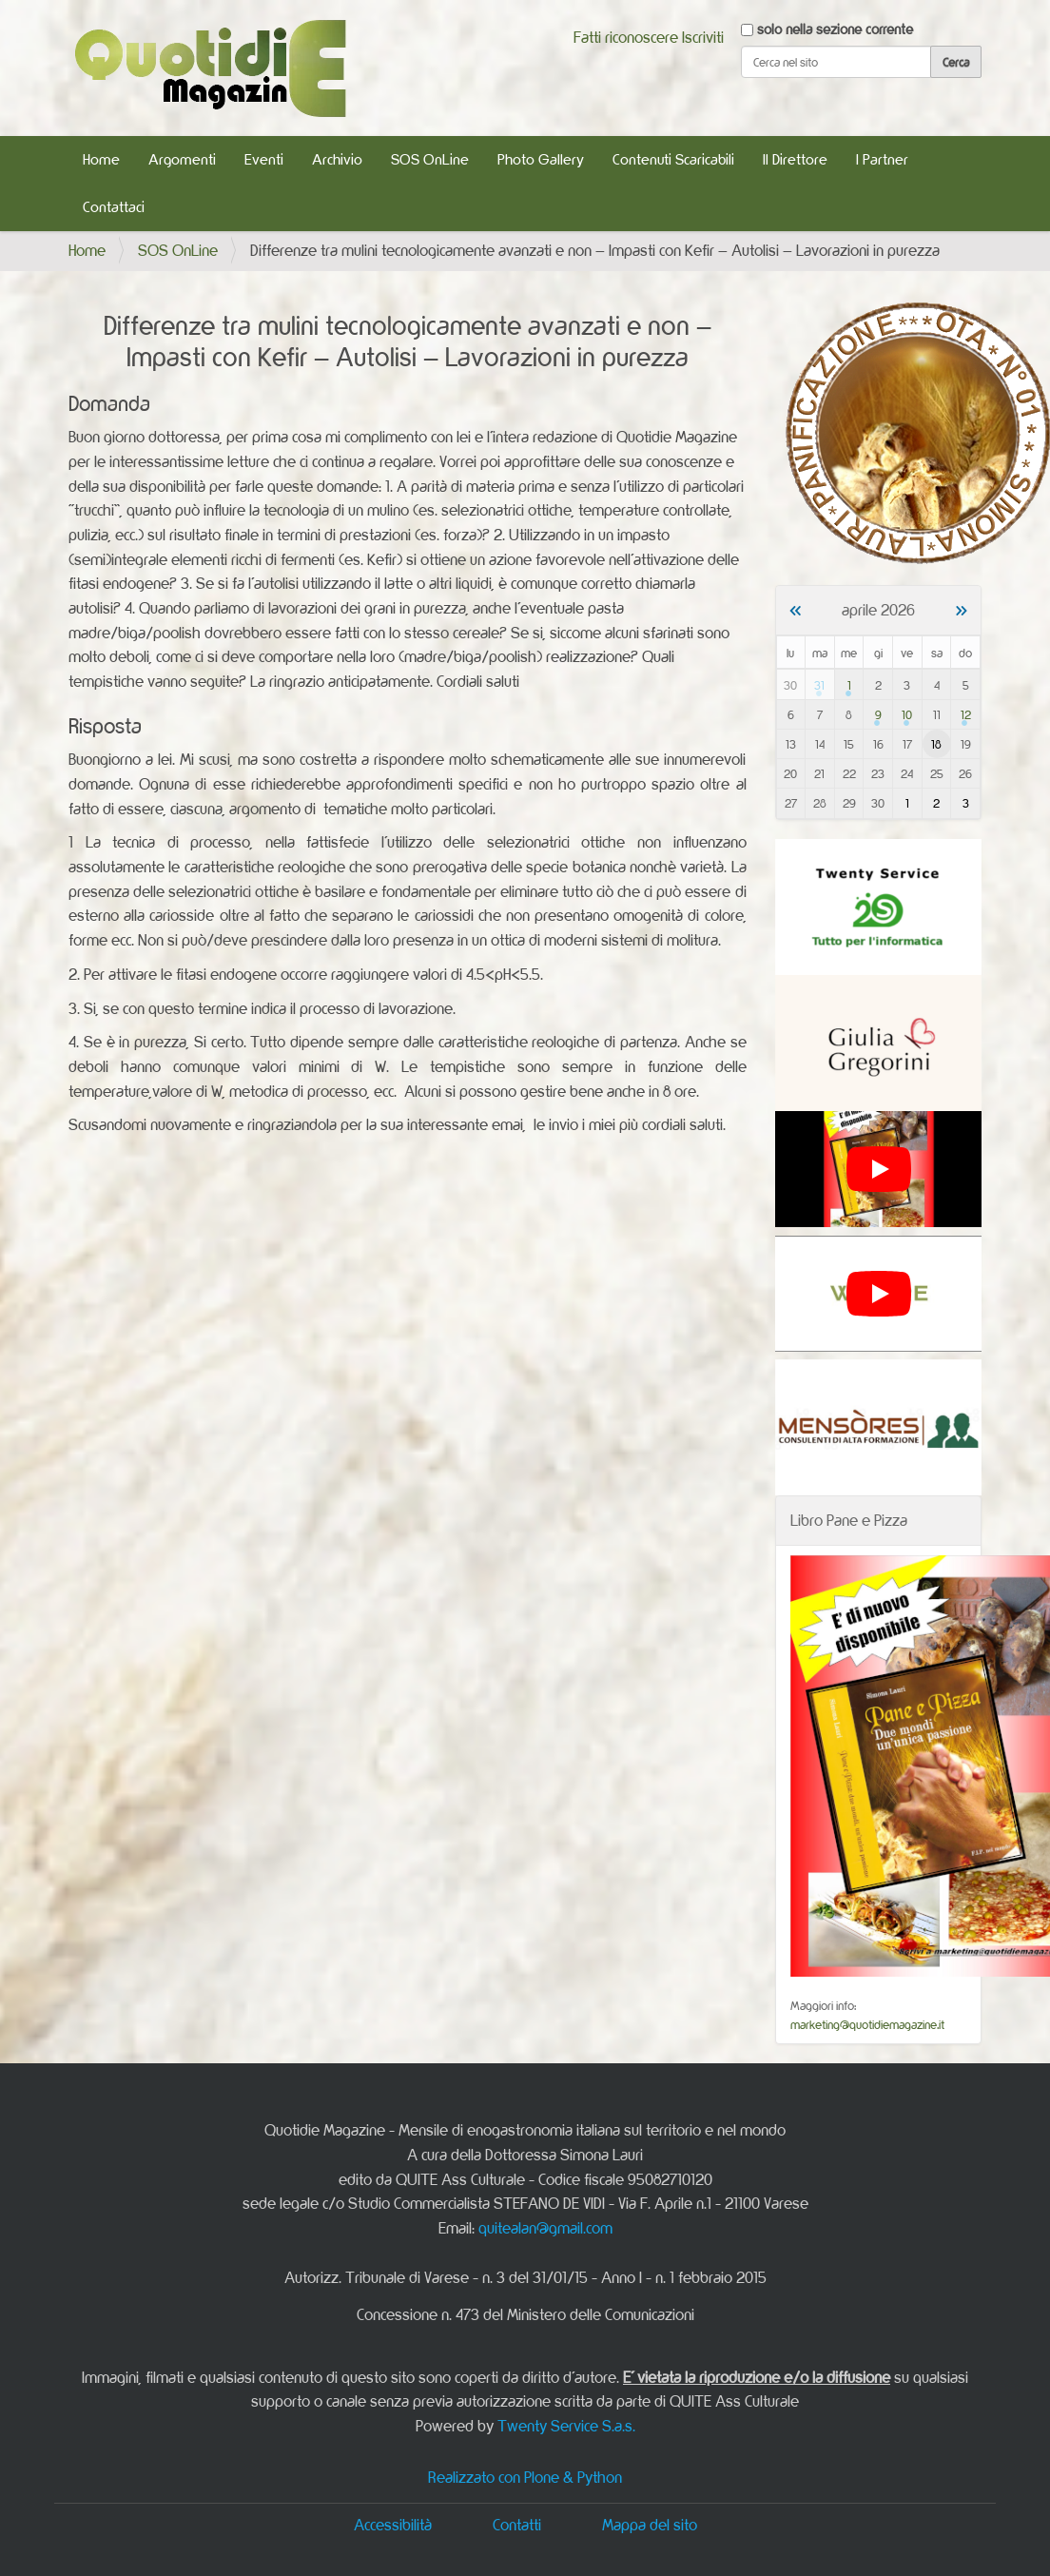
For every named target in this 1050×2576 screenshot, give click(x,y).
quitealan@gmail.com (545, 2227)
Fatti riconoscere (626, 37)
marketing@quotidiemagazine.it (867, 2024)
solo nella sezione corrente (835, 29)
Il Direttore (795, 159)
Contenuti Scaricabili (673, 159)
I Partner (882, 159)
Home (101, 159)
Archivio (337, 159)
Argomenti (182, 159)
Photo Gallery (540, 159)
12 (966, 714)
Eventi (263, 159)
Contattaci (114, 207)
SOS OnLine (430, 159)
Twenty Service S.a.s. (566, 2425)
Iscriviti (703, 37)
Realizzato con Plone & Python (525, 2477)
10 (907, 714)
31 (819, 685)
